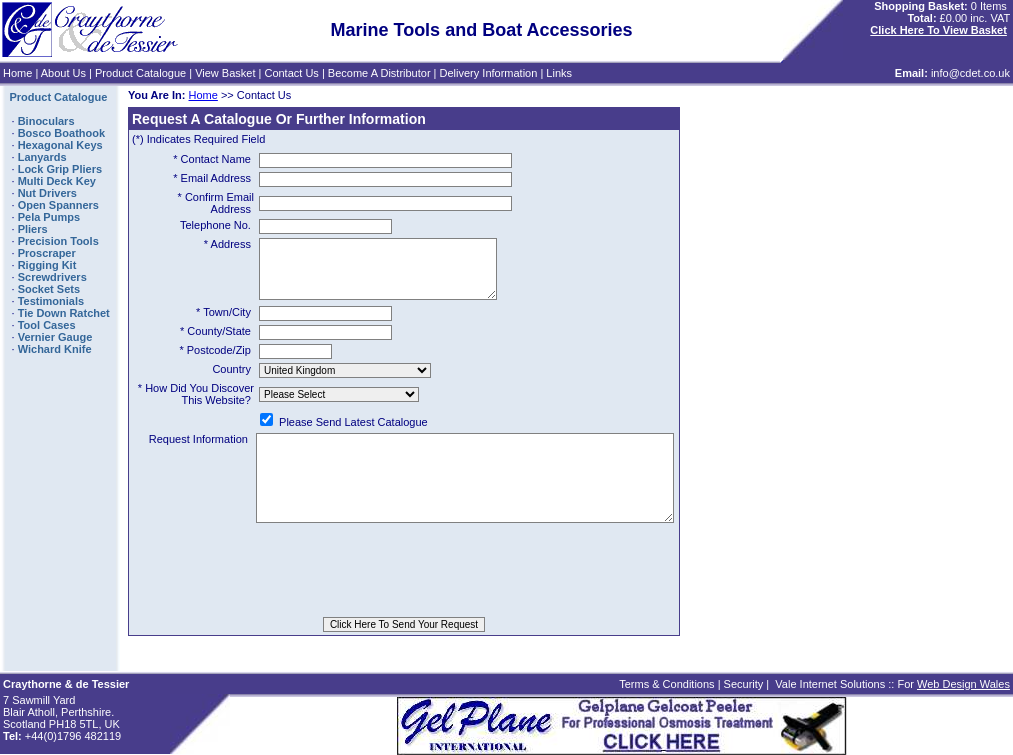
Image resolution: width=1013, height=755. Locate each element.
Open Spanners (58, 205)
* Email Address (212, 178)
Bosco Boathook (61, 133)
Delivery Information (489, 73)
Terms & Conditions (666, 684)
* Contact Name (212, 159)
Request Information (179, 457)
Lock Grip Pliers (60, 169)
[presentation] (404, 602)
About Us (63, 73)
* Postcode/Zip (215, 362)
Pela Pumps (49, 217)
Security (744, 684)
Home (17, 73)
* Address (227, 244)
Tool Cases (47, 325)
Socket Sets (49, 289)
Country (231, 381)
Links (559, 73)
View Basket (225, 73)
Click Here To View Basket (938, 30)
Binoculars (46, 121)
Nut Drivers (47, 193)
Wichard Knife (55, 349)
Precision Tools (58, 241)
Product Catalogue (140, 73)
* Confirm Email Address (216, 203)
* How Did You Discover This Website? (196, 406)
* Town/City (223, 324)
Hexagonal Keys (60, 145)
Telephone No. (215, 225)
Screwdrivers (52, 277)
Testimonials (51, 301)
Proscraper (47, 253)
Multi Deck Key (57, 181)
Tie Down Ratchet (64, 313)
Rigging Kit (47, 265)
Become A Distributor (379, 73)
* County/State (215, 343)
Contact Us (291, 73)
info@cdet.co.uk (970, 73)
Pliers (33, 229)
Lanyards (42, 157)
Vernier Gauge (55, 337)
